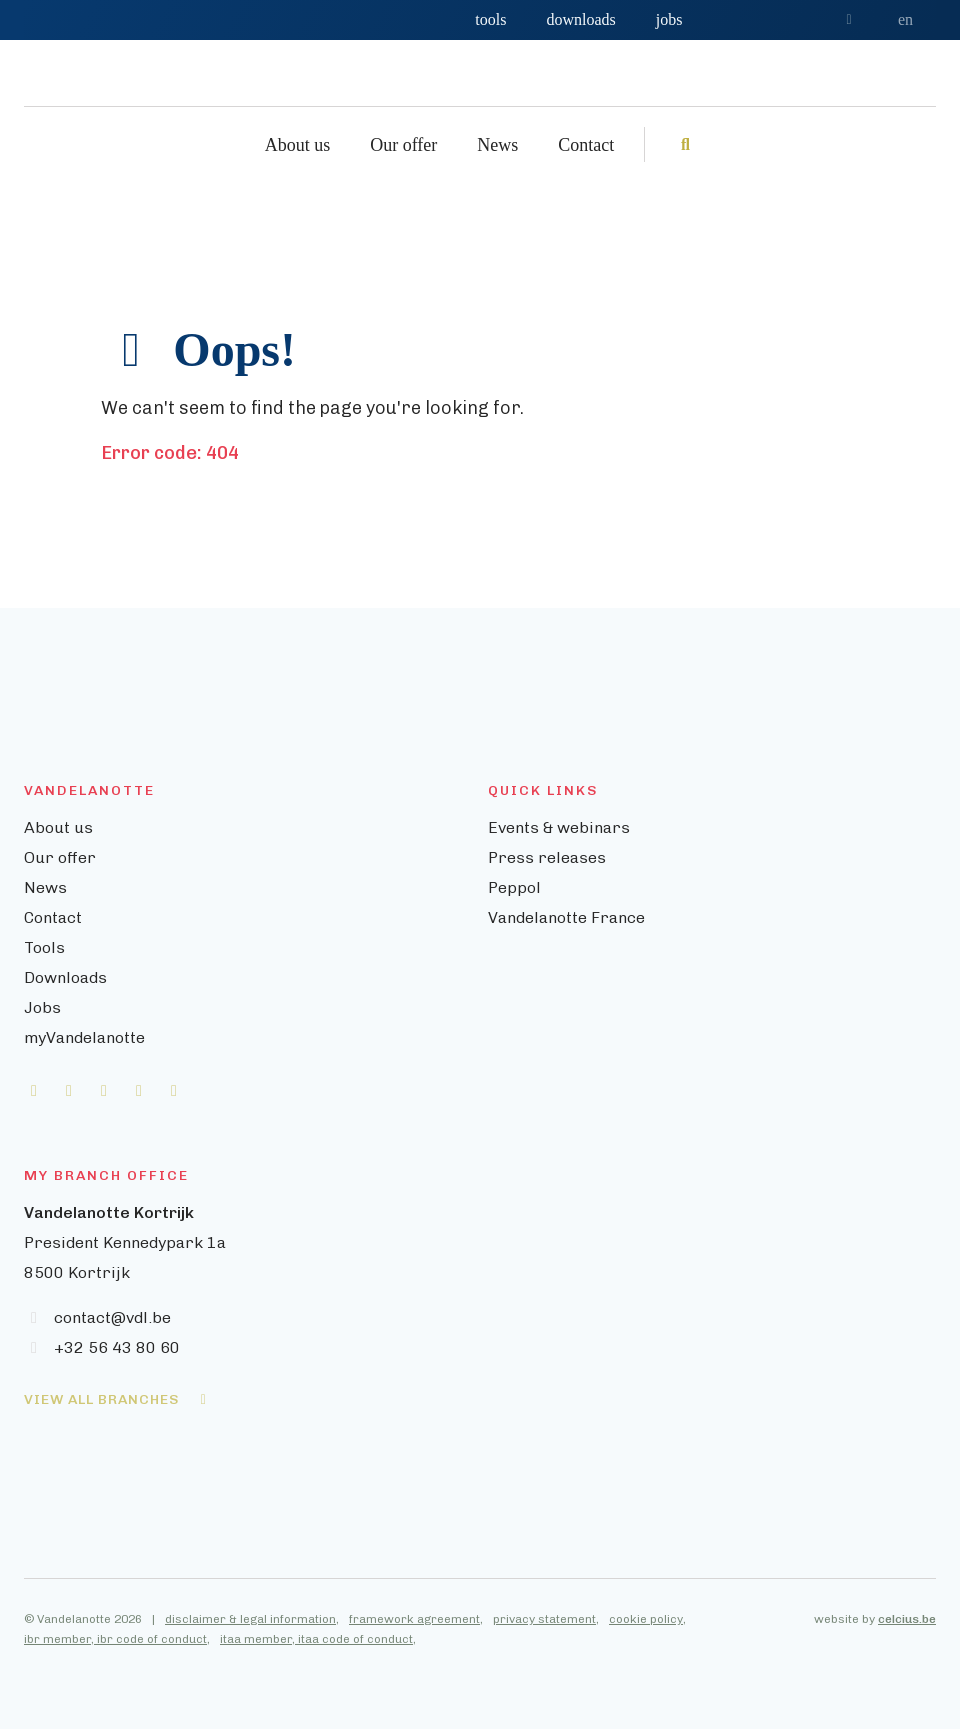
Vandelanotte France (566, 917)
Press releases (547, 857)
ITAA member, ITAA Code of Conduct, (318, 1639)
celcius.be (907, 1619)
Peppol (514, 887)
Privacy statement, (546, 1619)
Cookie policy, (647, 1619)
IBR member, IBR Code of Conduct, (117, 1639)
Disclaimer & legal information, (252, 1619)
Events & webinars (559, 827)
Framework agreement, (416, 1619)
